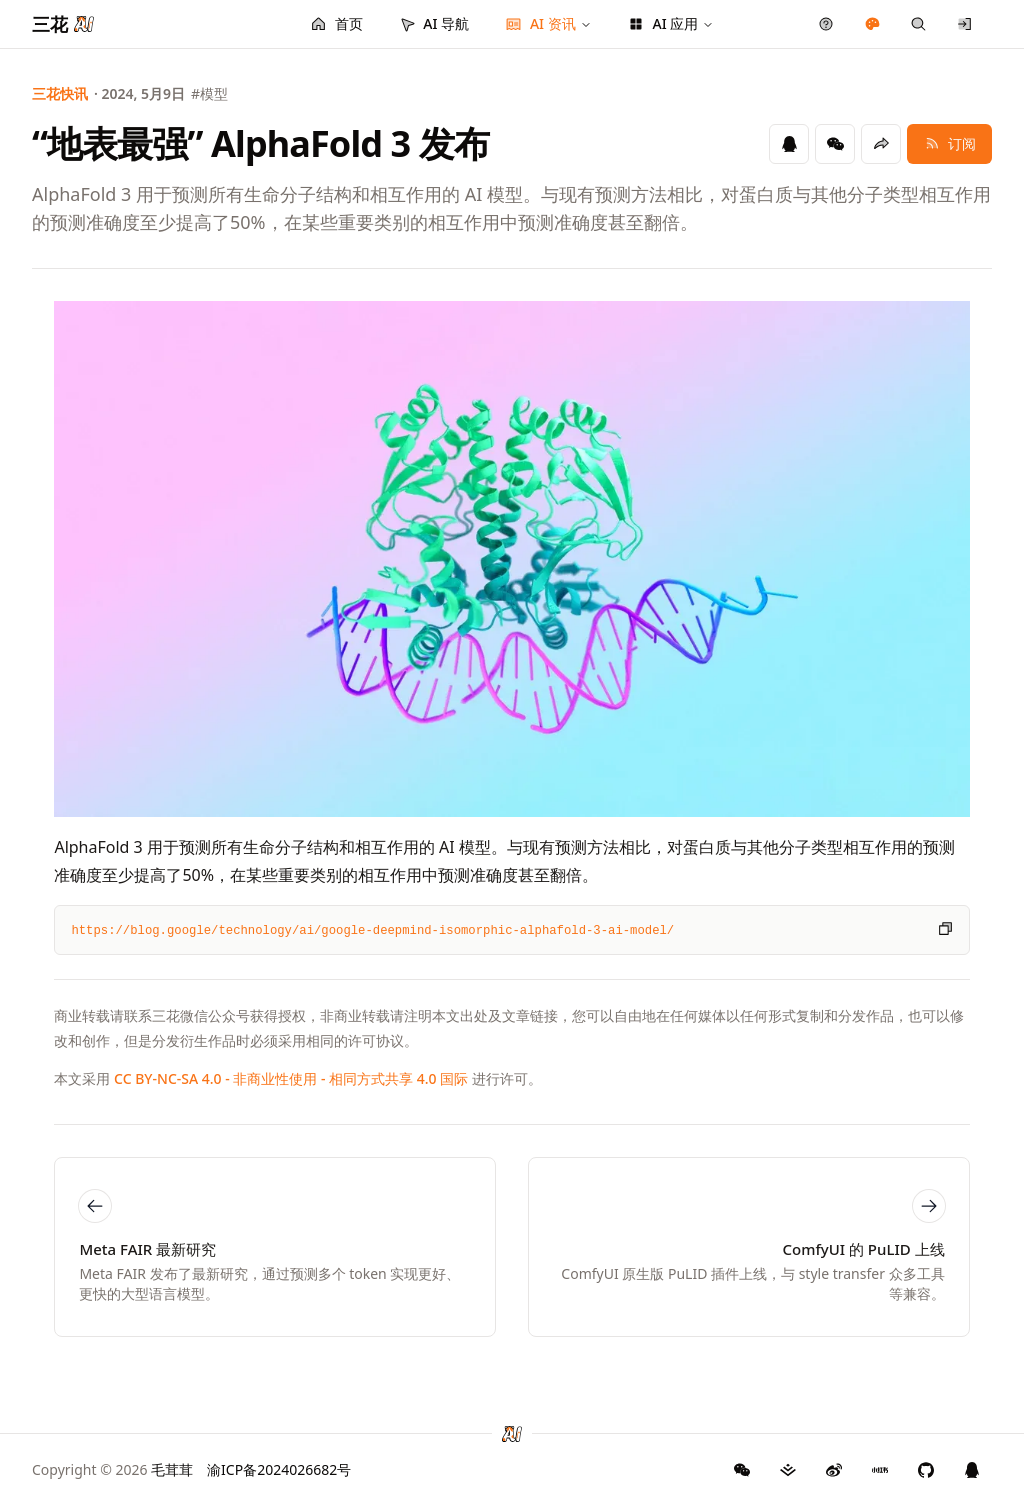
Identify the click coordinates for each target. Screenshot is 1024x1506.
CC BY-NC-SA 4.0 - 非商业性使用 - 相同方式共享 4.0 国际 (291, 1078)
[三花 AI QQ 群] (972, 1470)
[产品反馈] (826, 24)
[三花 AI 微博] (834, 1470)
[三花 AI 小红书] (880, 1470)
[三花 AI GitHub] (926, 1470)
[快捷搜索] (918, 24)
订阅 (949, 143)
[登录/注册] (965, 24)
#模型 (209, 93)
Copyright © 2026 (112, 1469)
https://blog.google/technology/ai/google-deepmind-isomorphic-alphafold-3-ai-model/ (372, 931)
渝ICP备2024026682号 (279, 1469)
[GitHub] (742, 1470)
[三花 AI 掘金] (788, 1470)
